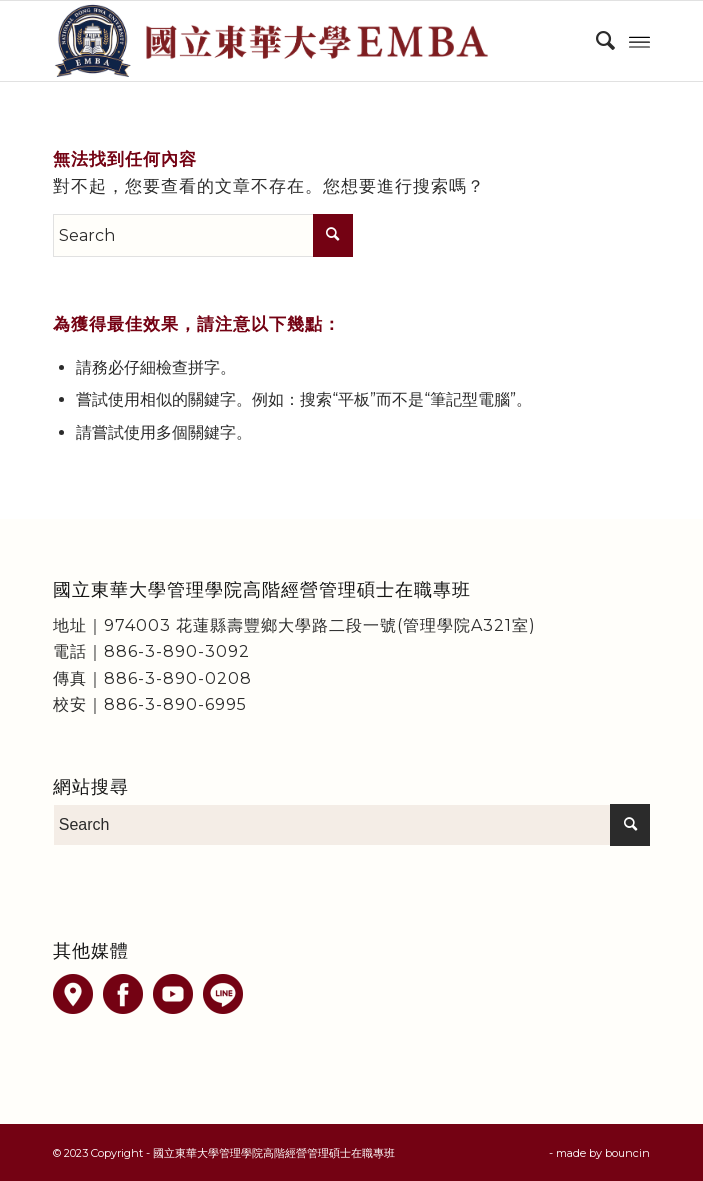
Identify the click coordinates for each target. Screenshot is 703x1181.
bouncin (627, 1153)
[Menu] (639, 41)
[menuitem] (595, 41)
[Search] (595, 41)
